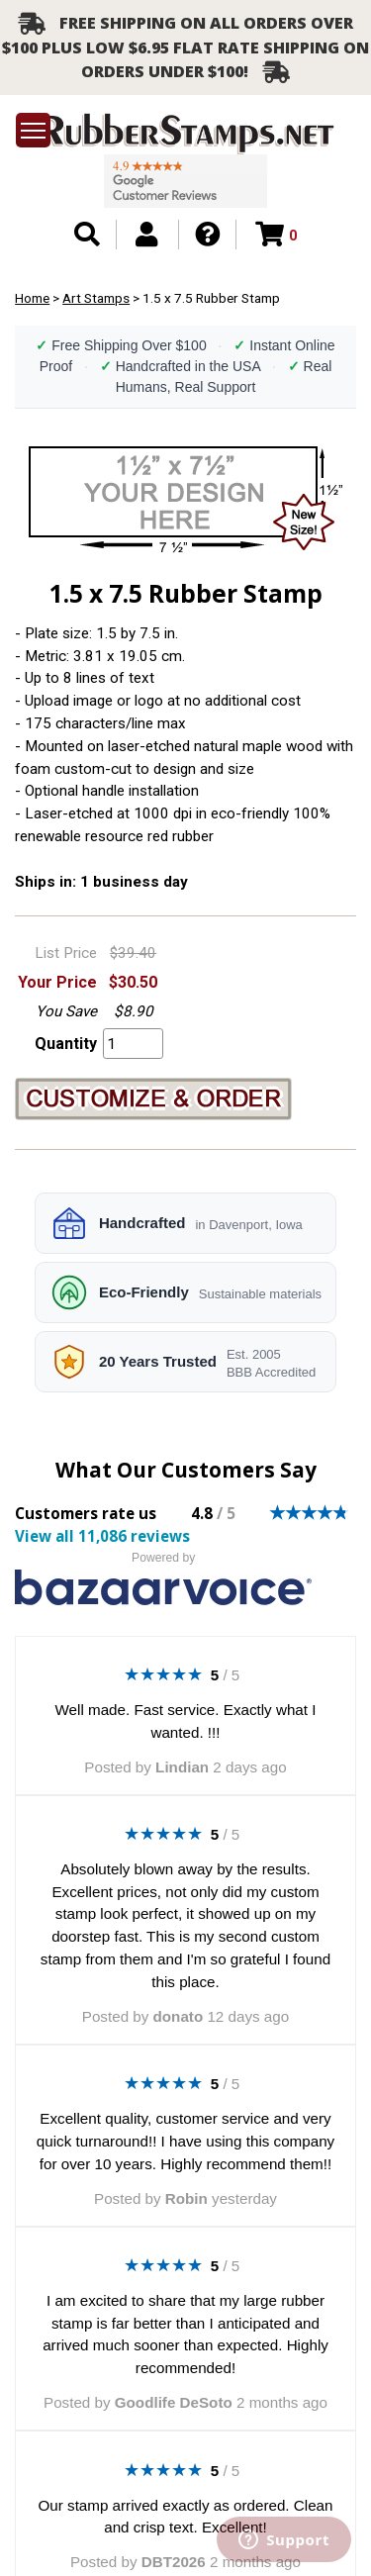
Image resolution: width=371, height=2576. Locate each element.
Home (32, 298)
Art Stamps (96, 298)
